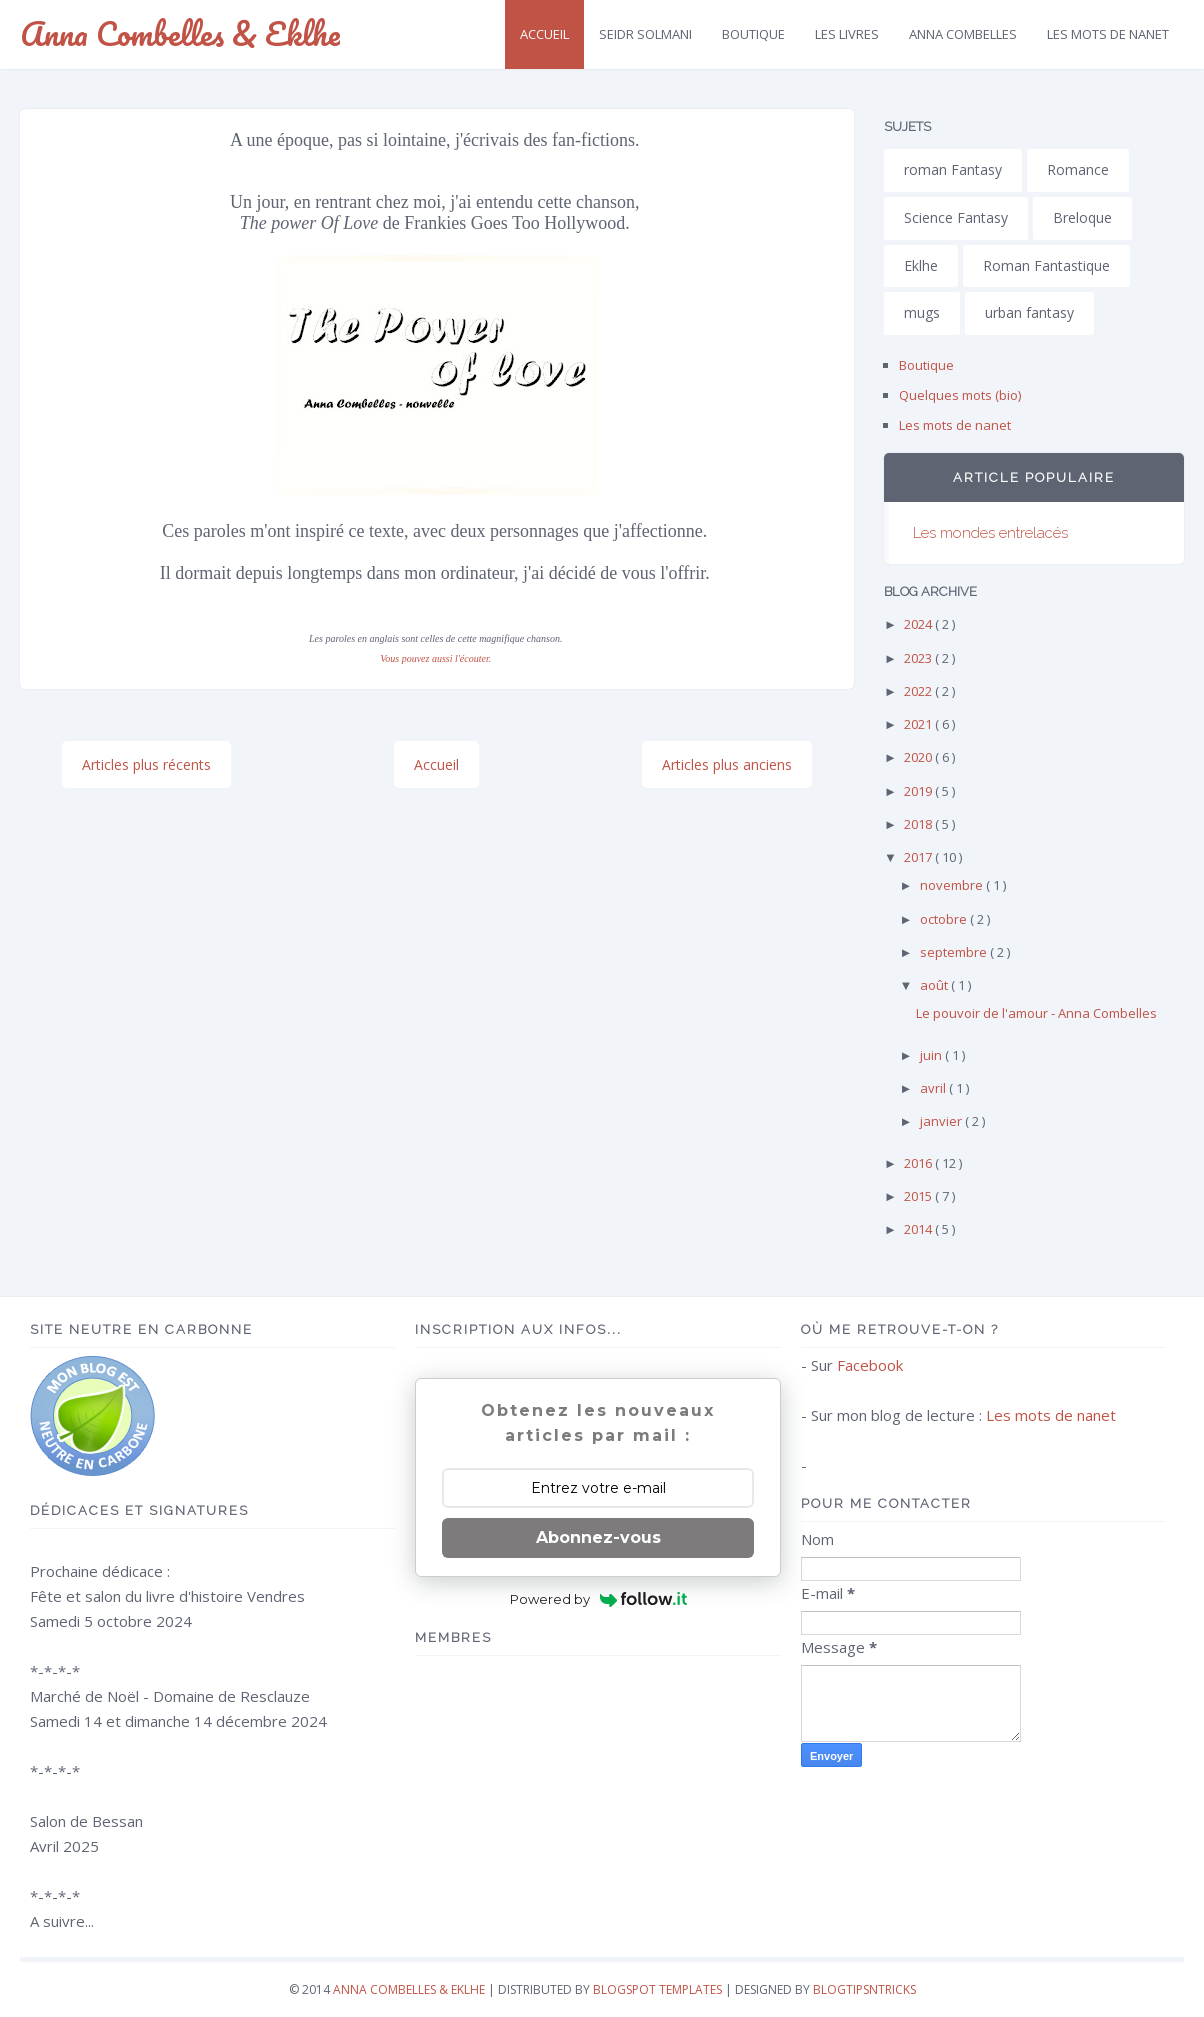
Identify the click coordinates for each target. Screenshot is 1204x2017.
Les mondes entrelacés (990, 533)
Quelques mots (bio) (960, 395)
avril (934, 1088)
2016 (919, 1163)
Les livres (847, 34)
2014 (919, 1229)
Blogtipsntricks (864, 1989)
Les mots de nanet (955, 425)
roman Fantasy (953, 169)
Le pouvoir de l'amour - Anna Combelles (1036, 1013)
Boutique (753, 34)
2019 (919, 791)
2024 (919, 624)
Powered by (598, 1599)
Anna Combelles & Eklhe (180, 33)
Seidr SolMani (645, 34)
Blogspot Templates (657, 1989)
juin (932, 1055)
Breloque (1082, 217)
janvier (942, 1121)
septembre (955, 952)
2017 (919, 857)
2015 (919, 1196)
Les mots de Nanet (1108, 34)
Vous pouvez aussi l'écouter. (435, 658)
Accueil (544, 34)
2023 (919, 658)
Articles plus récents (146, 764)
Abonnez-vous (598, 1537)
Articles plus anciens (727, 764)
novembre (953, 885)
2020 (919, 757)
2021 (919, 724)
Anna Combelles (963, 34)
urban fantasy (1029, 312)
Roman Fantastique (1046, 265)
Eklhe (921, 265)
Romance (1078, 169)
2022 (919, 691)
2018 (919, 824)
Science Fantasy (956, 217)
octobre (945, 919)
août (935, 985)
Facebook (870, 1365)
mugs (922, 312)
